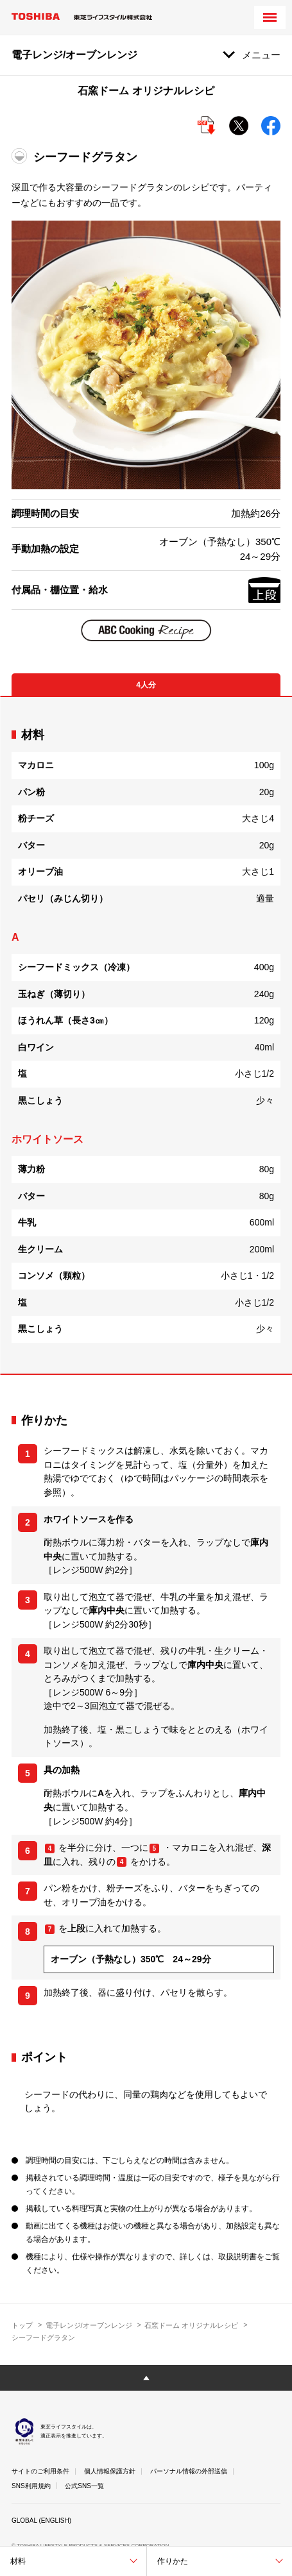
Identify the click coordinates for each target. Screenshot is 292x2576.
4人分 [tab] (146, 684)
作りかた (172, 2561)
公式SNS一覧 (84, 2485)
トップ (22, 2325)
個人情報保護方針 (109, 2471)
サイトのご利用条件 (40, 2471)
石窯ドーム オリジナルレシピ (191, 2325)
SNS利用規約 (31, 2485)
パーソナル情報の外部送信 (188, 2471)
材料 (18, 2561)
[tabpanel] (146, 1035)
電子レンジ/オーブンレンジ (89, 2325)
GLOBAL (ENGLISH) (41, 2520)
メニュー (261, 54)
